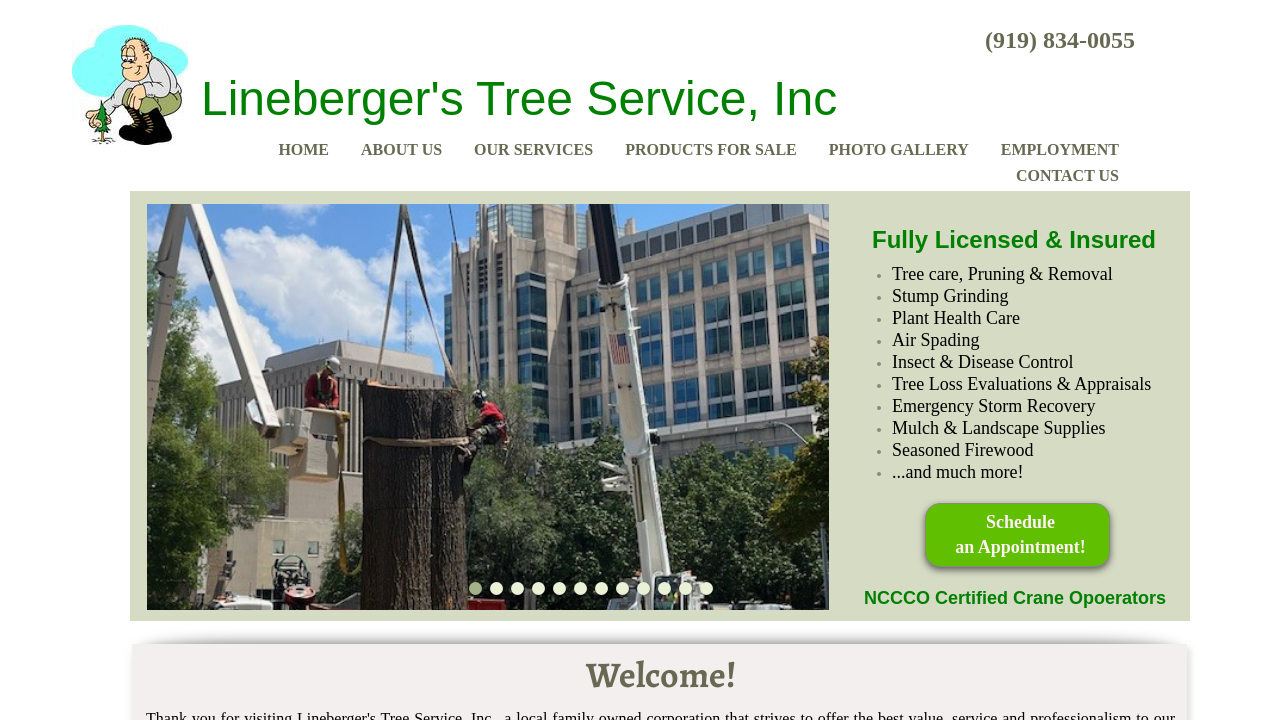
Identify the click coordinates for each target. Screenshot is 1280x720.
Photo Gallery (899, 149)
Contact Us (1067, 175)
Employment (1060, 149)
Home (303, 149)
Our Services (533, 149)
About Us (401, 149)
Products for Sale (711, 149)
